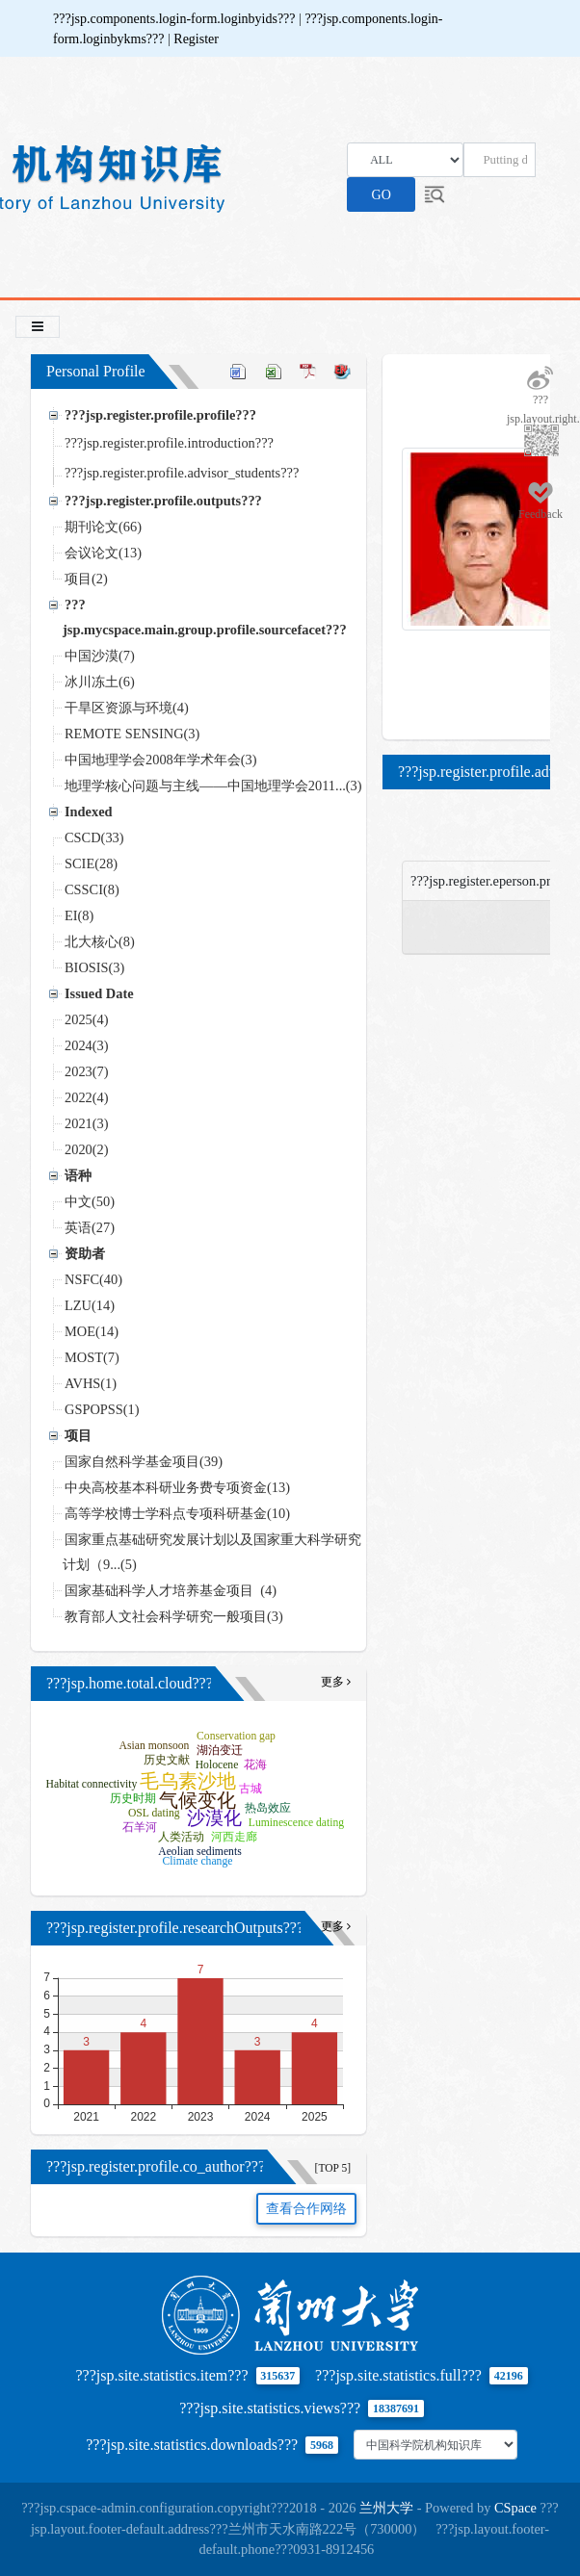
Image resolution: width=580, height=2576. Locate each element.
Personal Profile (95, 371)
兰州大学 (386, 2507)
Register (196, 39)
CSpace (515, 2507)
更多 (336, 1682)
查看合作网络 (306, 2209)
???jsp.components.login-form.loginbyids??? (176, 19)
